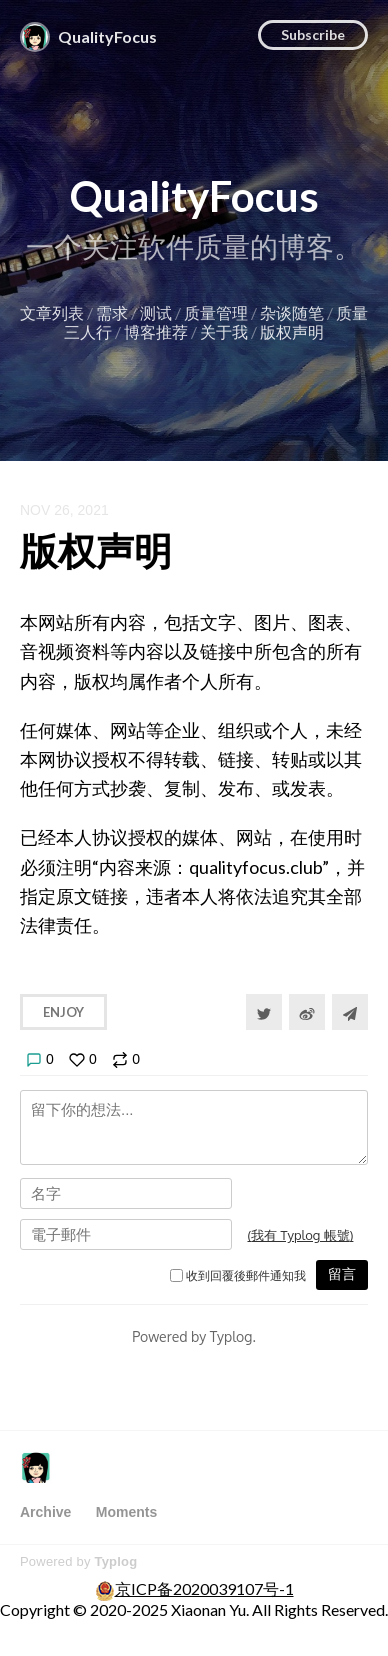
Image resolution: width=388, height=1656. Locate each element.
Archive (45, 1512)
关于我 (224, 331)
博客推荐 (156, 331)
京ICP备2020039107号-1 (204, 1588)
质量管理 (216, 312)
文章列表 (52, 312)
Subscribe (313, 34)
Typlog (115, 1561)
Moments (126, 1512)
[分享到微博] (307, 1012)
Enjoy (63, 1012)
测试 (156, 312)
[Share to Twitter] (264, 1012)
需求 (112, 312)
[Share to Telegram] (350, 1012)
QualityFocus (194, 196)
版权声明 (292, 331)
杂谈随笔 (292, 312)
